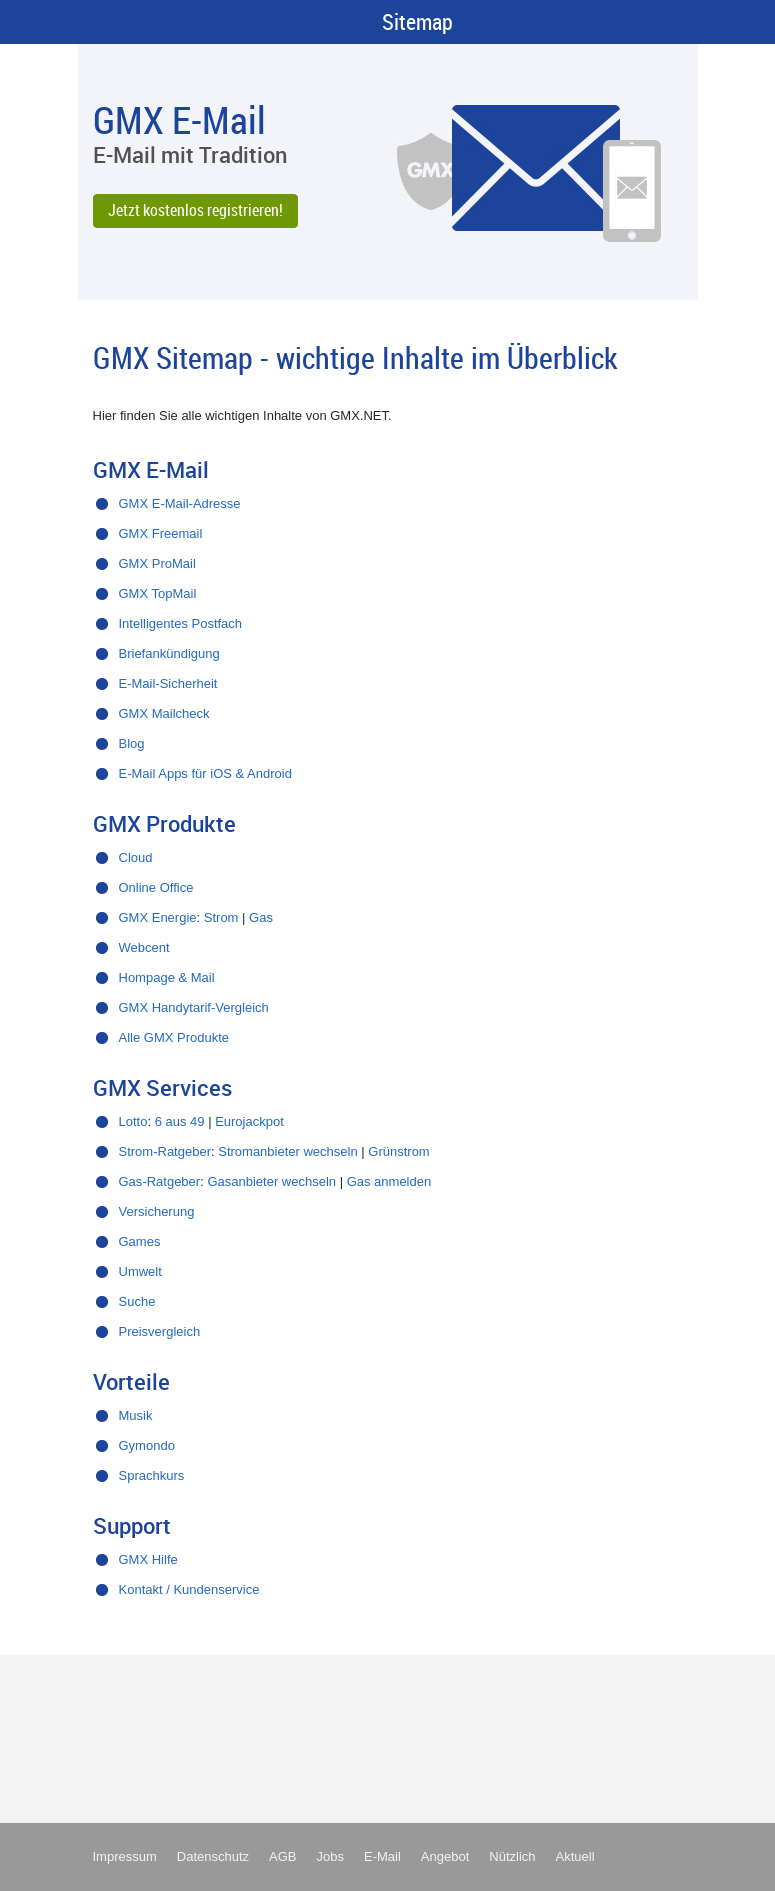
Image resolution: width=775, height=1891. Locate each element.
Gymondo (147, 1445)
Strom (221, 917)
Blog (132, 743)
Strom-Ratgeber (165, 1151)
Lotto (133, 1121)
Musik (136, 1415)
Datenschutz (213, 1856)
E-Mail (382, 1856)
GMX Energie (158, 917)
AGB (282, 1856)
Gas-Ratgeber (160, 1181)
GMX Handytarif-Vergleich (194, 1007)
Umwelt (140, 1271)
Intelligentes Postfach (181, 623)
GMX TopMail (158, 593)
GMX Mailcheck (164, 713)
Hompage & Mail (167, 977)
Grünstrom (398, 1151)
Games (140, 1241)
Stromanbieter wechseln (287, 1151)
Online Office (156, 887)
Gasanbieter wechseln (271, 1181)
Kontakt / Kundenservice (189, 1589)
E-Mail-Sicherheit (168, 683)
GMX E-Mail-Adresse (180, 503)
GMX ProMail (157, 563)
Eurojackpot (249, 1121)
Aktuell (575, 1856)
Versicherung (157, 1211)
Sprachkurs (152, 1475)
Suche (137, 1301)
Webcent (144, 947)
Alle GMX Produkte (174, 1037)
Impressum (125, 1856)
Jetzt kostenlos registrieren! (195, 210)
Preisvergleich (160, 1331)
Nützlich (512, 1856)
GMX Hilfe (148, 1559)
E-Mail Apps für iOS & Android (205, 773)
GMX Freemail (161, 533)
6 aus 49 (180, 1121)
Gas (261, 917)
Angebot (445, 1856)
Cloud (136, 857)
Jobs (330, 1856)
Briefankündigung (169, 653)
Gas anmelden (389, 1181)
